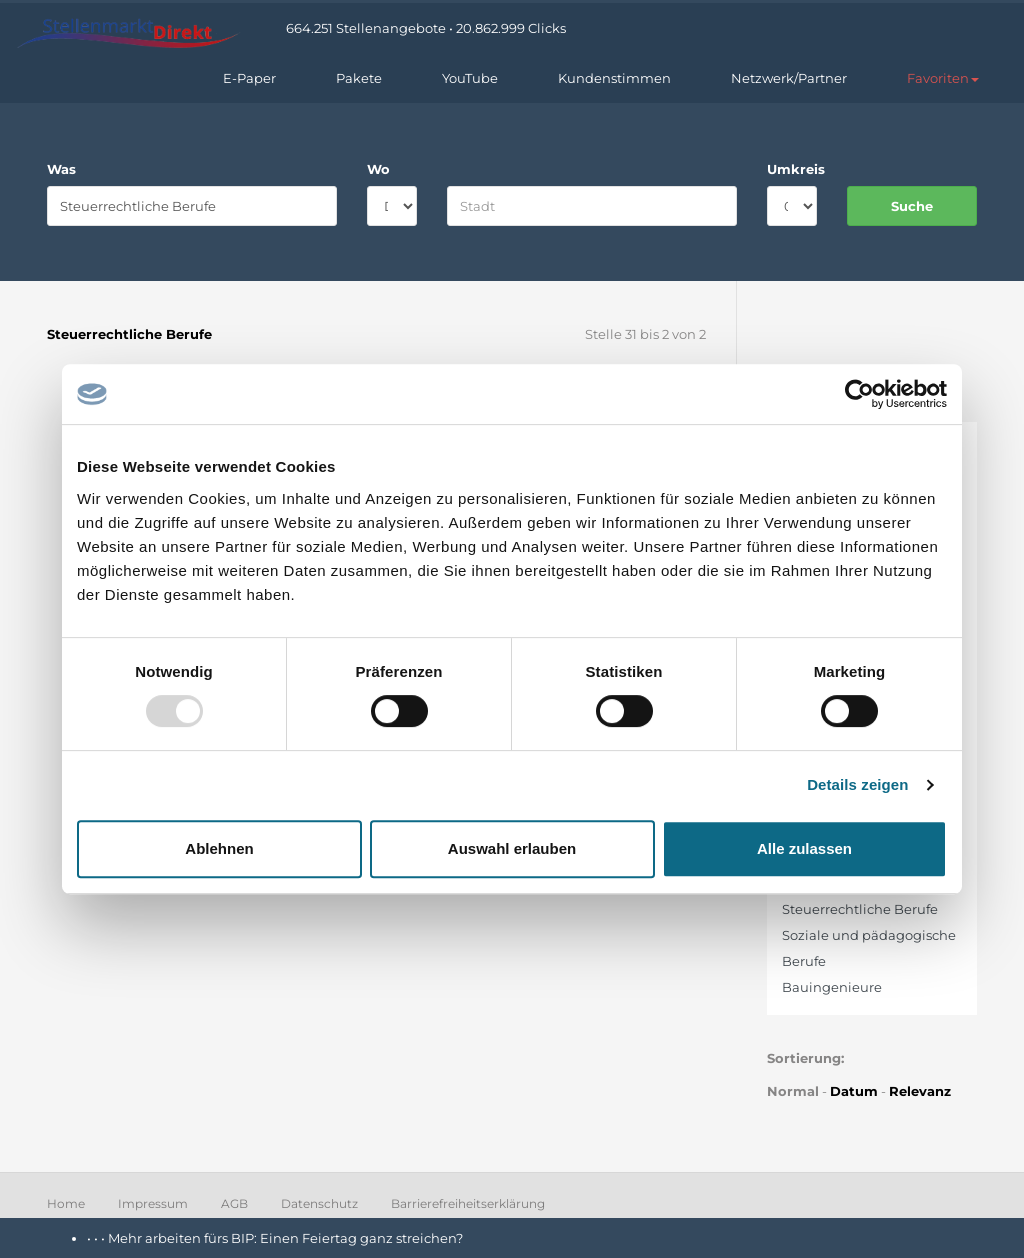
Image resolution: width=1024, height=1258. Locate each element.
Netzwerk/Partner (789, 78)
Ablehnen (219, 848)
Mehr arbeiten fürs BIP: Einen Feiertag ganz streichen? (287, 1238)
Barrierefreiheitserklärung (468, 1203)
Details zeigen (857, 784)
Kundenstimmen (614, 78)
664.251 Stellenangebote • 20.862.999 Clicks (426, 28)
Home (66, 1203)
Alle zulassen (804, 848)
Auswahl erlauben (512, 848)
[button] (943, 78)
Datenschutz (319, 1203)
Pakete (359, 78)
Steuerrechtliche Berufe (860, 909)
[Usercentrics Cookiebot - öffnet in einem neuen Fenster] (859, 394)
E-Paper (249, 78)
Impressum (153, 1203)
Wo (378, 169)
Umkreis (792, 169)
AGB (234, 1203)
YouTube (470, 78)
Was (61, 169)
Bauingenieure (832, 987)
